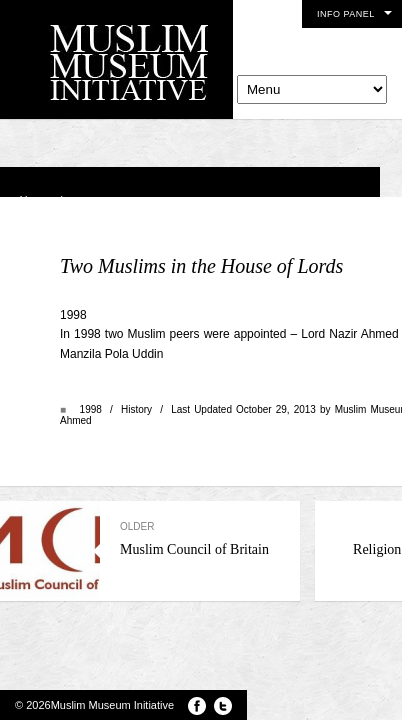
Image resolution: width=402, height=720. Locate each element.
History (136, 409)
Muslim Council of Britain (200, 539)
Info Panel (346, 14)
